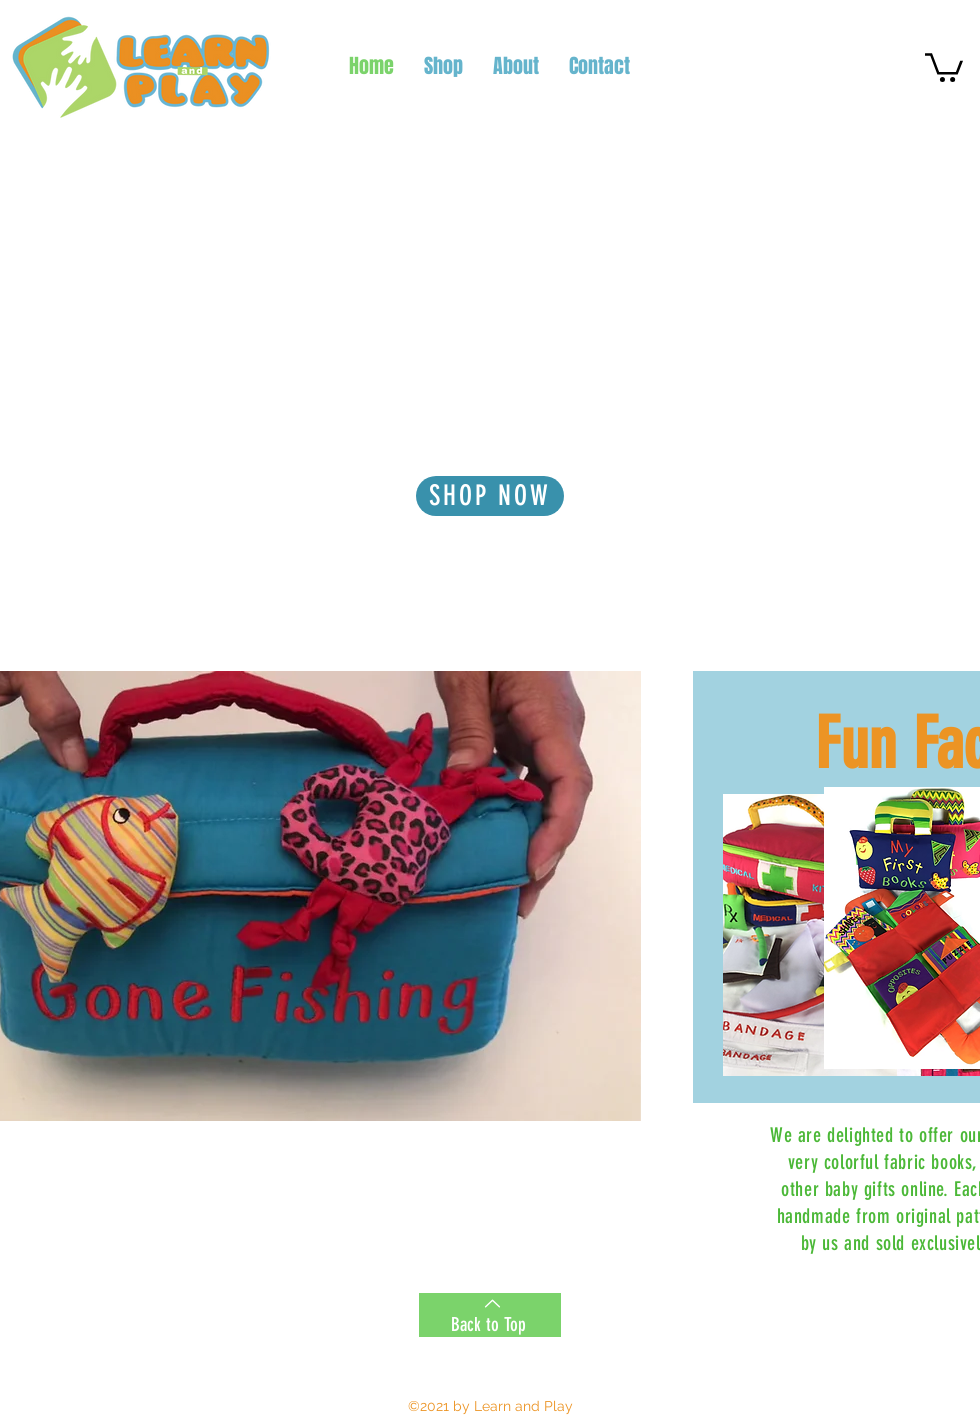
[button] (944, 66)
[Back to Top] (490, 1315)
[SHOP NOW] (490, 496)
